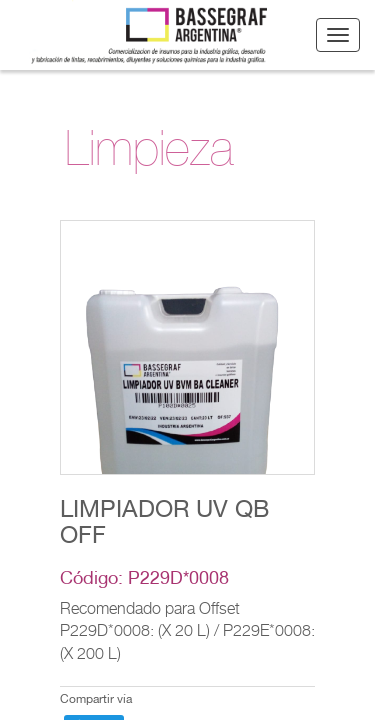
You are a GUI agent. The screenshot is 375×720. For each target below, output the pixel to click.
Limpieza (149, 154)
